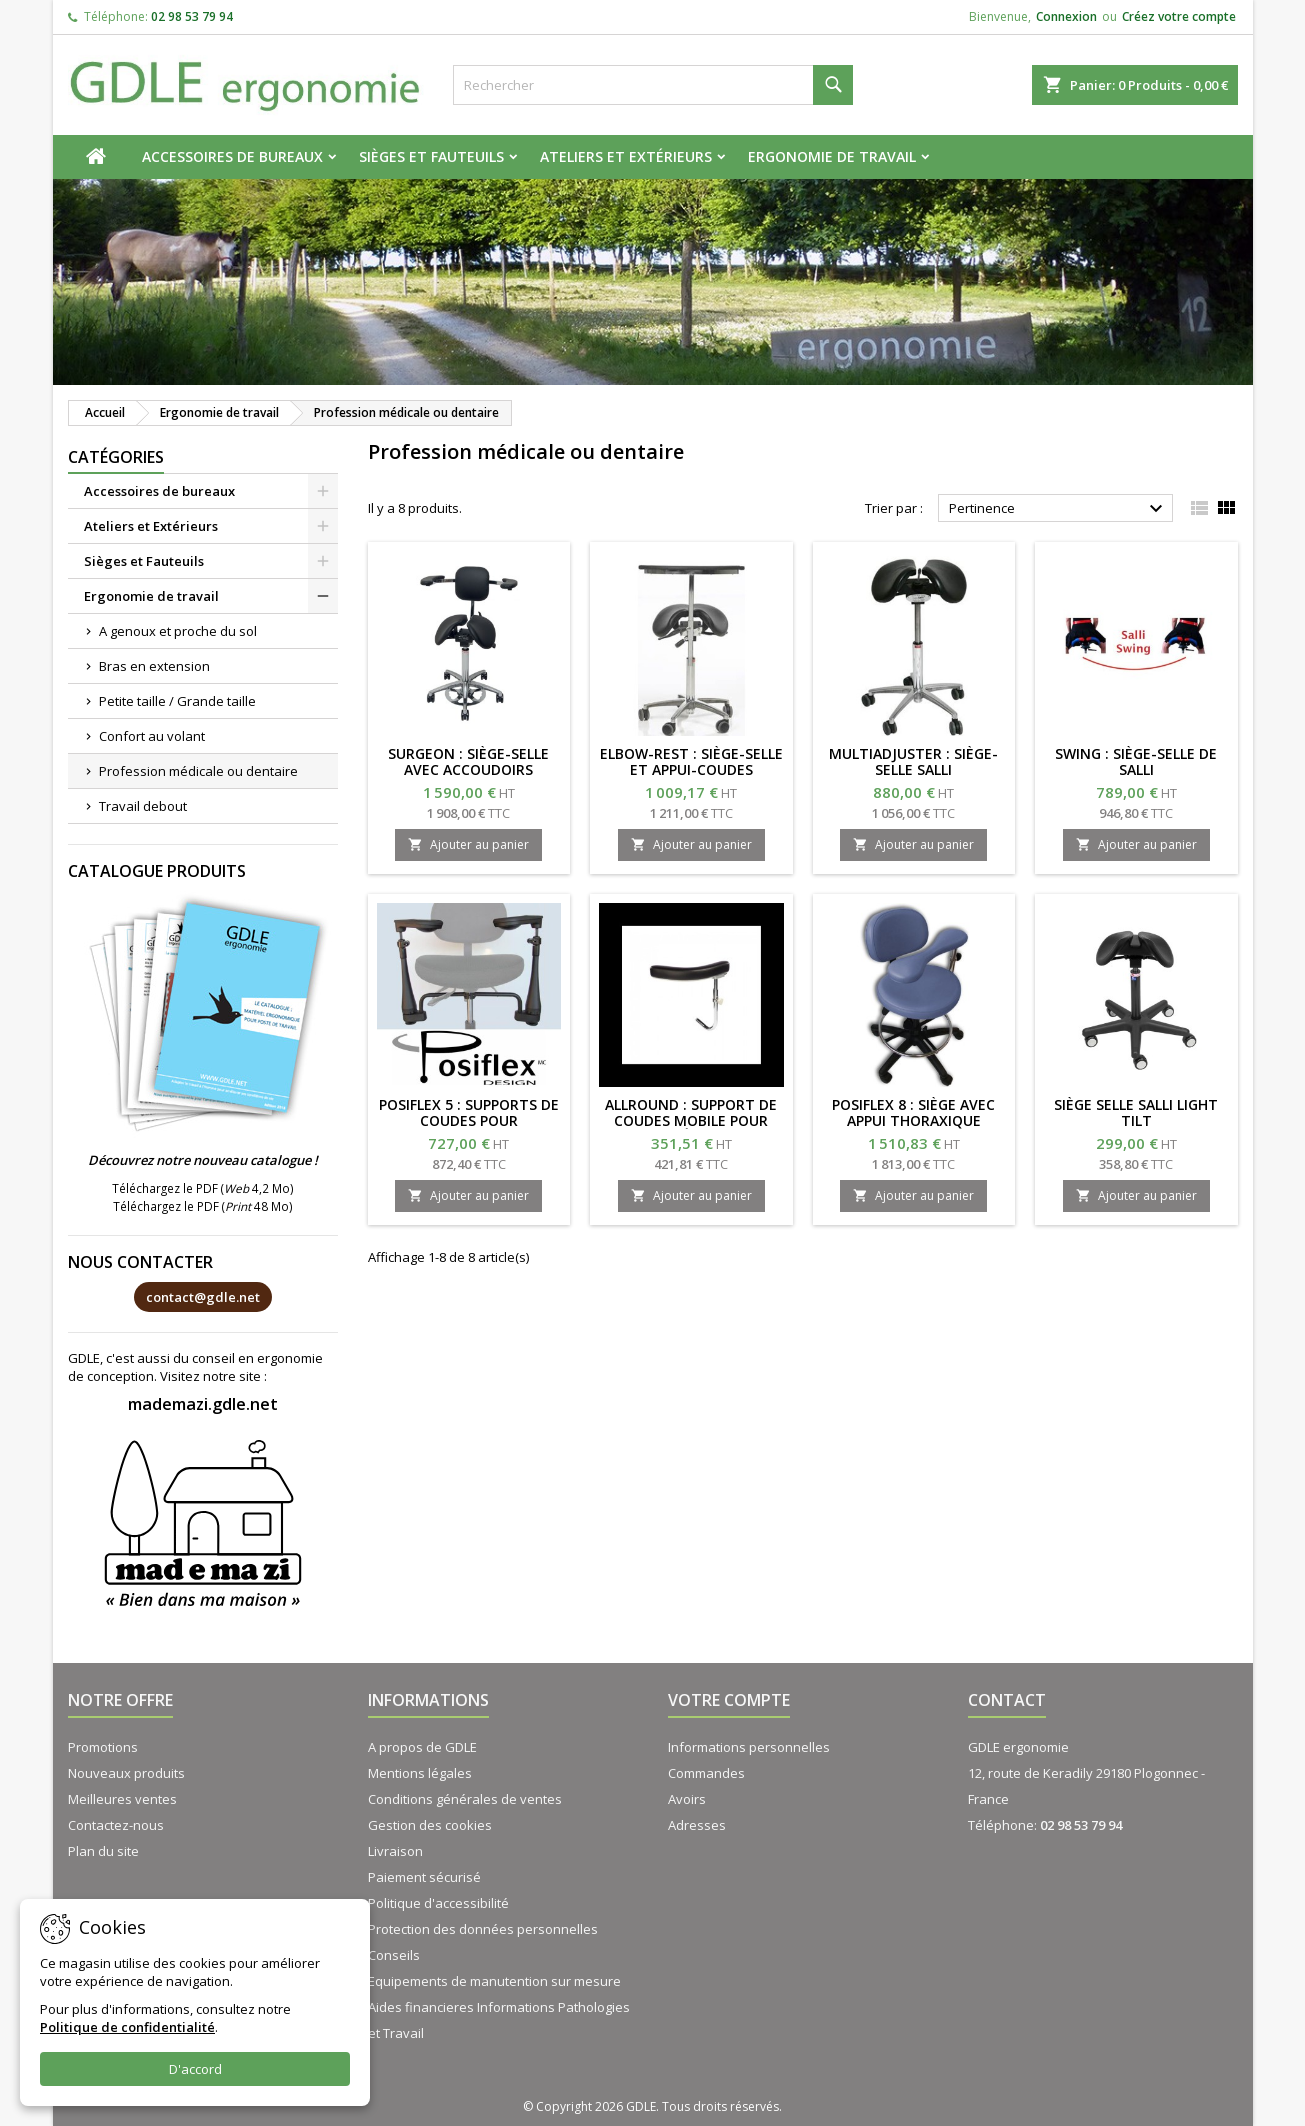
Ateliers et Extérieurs (626, 156)
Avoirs (687, 1799)
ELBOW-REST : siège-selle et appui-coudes (691, 761)
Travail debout (143, 806)
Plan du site (103, 1851)
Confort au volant (152, 736)
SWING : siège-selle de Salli (1136, 761)
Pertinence (1058, 509)
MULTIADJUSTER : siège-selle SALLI (913, 761)
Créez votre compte (1179, 16)
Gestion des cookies (430, 1825)
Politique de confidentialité (127, 2027)
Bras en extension (154, 666)
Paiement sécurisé (424, 1877)
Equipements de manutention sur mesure (494, 1981)
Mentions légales (420, 1773)
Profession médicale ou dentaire (198, 771)
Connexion (1066, 16)
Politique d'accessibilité (438, 1903)
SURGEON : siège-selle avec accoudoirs (468, 761)
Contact (1007, 1700)
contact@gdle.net (203, 1297)
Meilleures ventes (122, 1799)
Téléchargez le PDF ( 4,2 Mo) (203, 1188)
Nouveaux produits (126, 1773)
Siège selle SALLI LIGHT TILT (1136, 1112)
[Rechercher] (653, 85)
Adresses (697, 1825)
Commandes (706, 1773)
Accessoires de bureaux (232, 156)
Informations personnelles (749, 1747)
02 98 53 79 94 (192, 16)
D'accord (195, 2069)
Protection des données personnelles (483, 1929)
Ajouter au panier (468, 844)
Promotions (103, 1747)
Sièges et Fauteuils (431, 156)
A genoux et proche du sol (178, 631)
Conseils (394, 1955)
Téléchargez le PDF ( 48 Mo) (203, 1206)
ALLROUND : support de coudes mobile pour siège (691, 1120)
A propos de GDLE (422, 1747)
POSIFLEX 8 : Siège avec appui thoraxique (913, 1112)
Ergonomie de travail (832, 156)
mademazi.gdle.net (203, 1404)
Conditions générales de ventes (465, 1799)
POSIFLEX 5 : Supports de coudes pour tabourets (469, 1120)
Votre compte (729, 1700)
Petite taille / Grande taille (177, 701)
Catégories (116, 457)
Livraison (395, 1851)
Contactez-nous (116, 1825)
